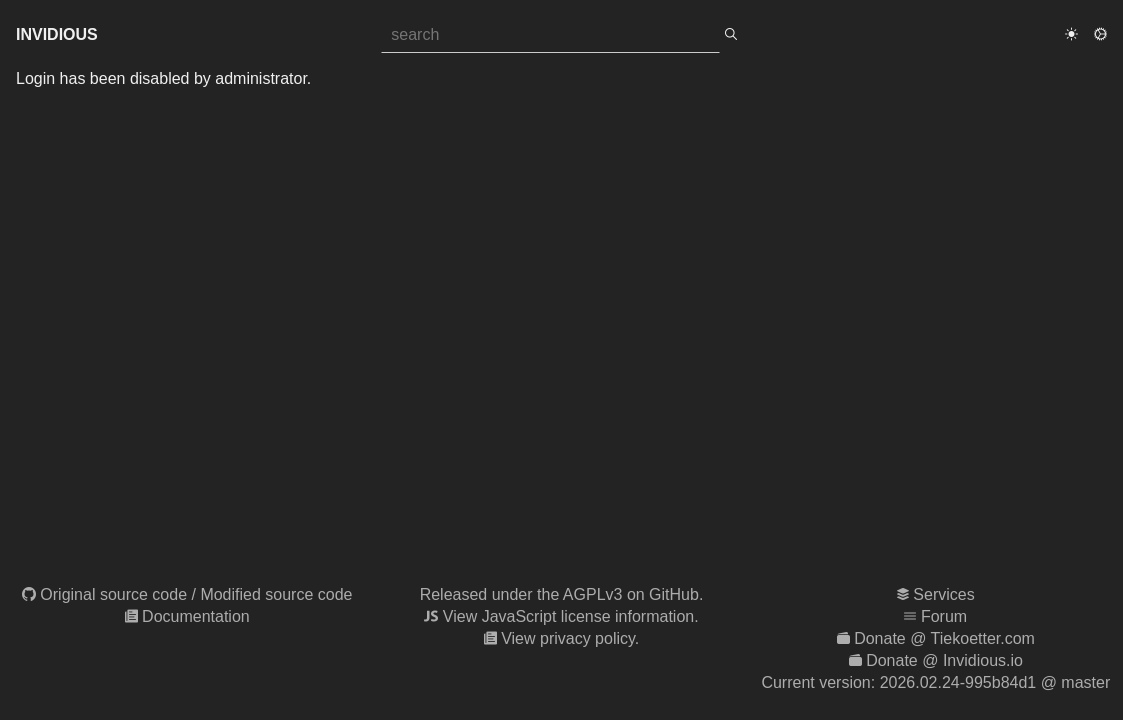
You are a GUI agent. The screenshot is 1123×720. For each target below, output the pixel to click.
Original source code (113, 594)
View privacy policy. (570, 638)
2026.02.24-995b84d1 (958, 682)
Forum (944, 616)
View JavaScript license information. (571, 616)
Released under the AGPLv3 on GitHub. (562, 594)
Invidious (57, 34)
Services (943, 594)
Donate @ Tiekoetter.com (944, 638)
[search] (731, 35)
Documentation (196, 616)
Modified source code (276, 594)
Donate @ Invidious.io (944, 660)
